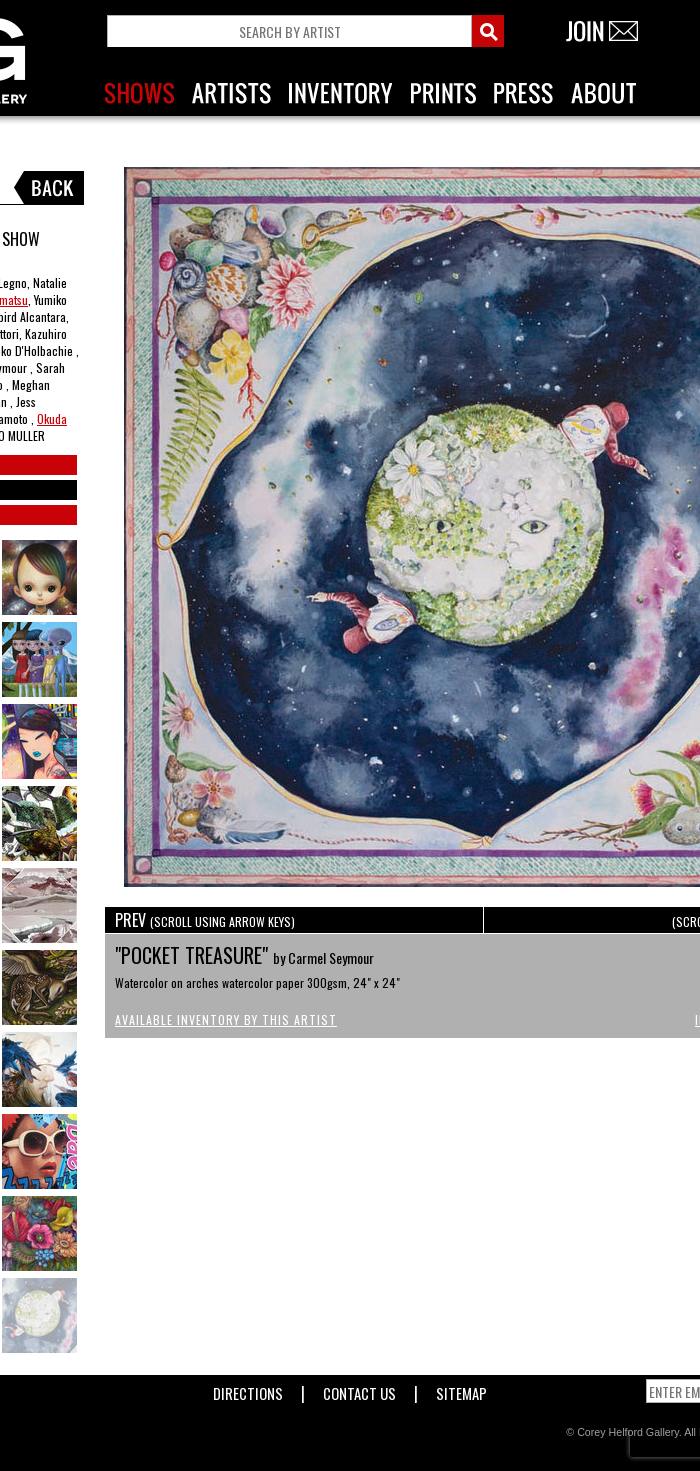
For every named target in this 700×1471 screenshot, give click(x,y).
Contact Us (359, 1389)
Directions (248, 1389)
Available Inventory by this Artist (226, 1019)
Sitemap (461, 1389)
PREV (205, 920)
